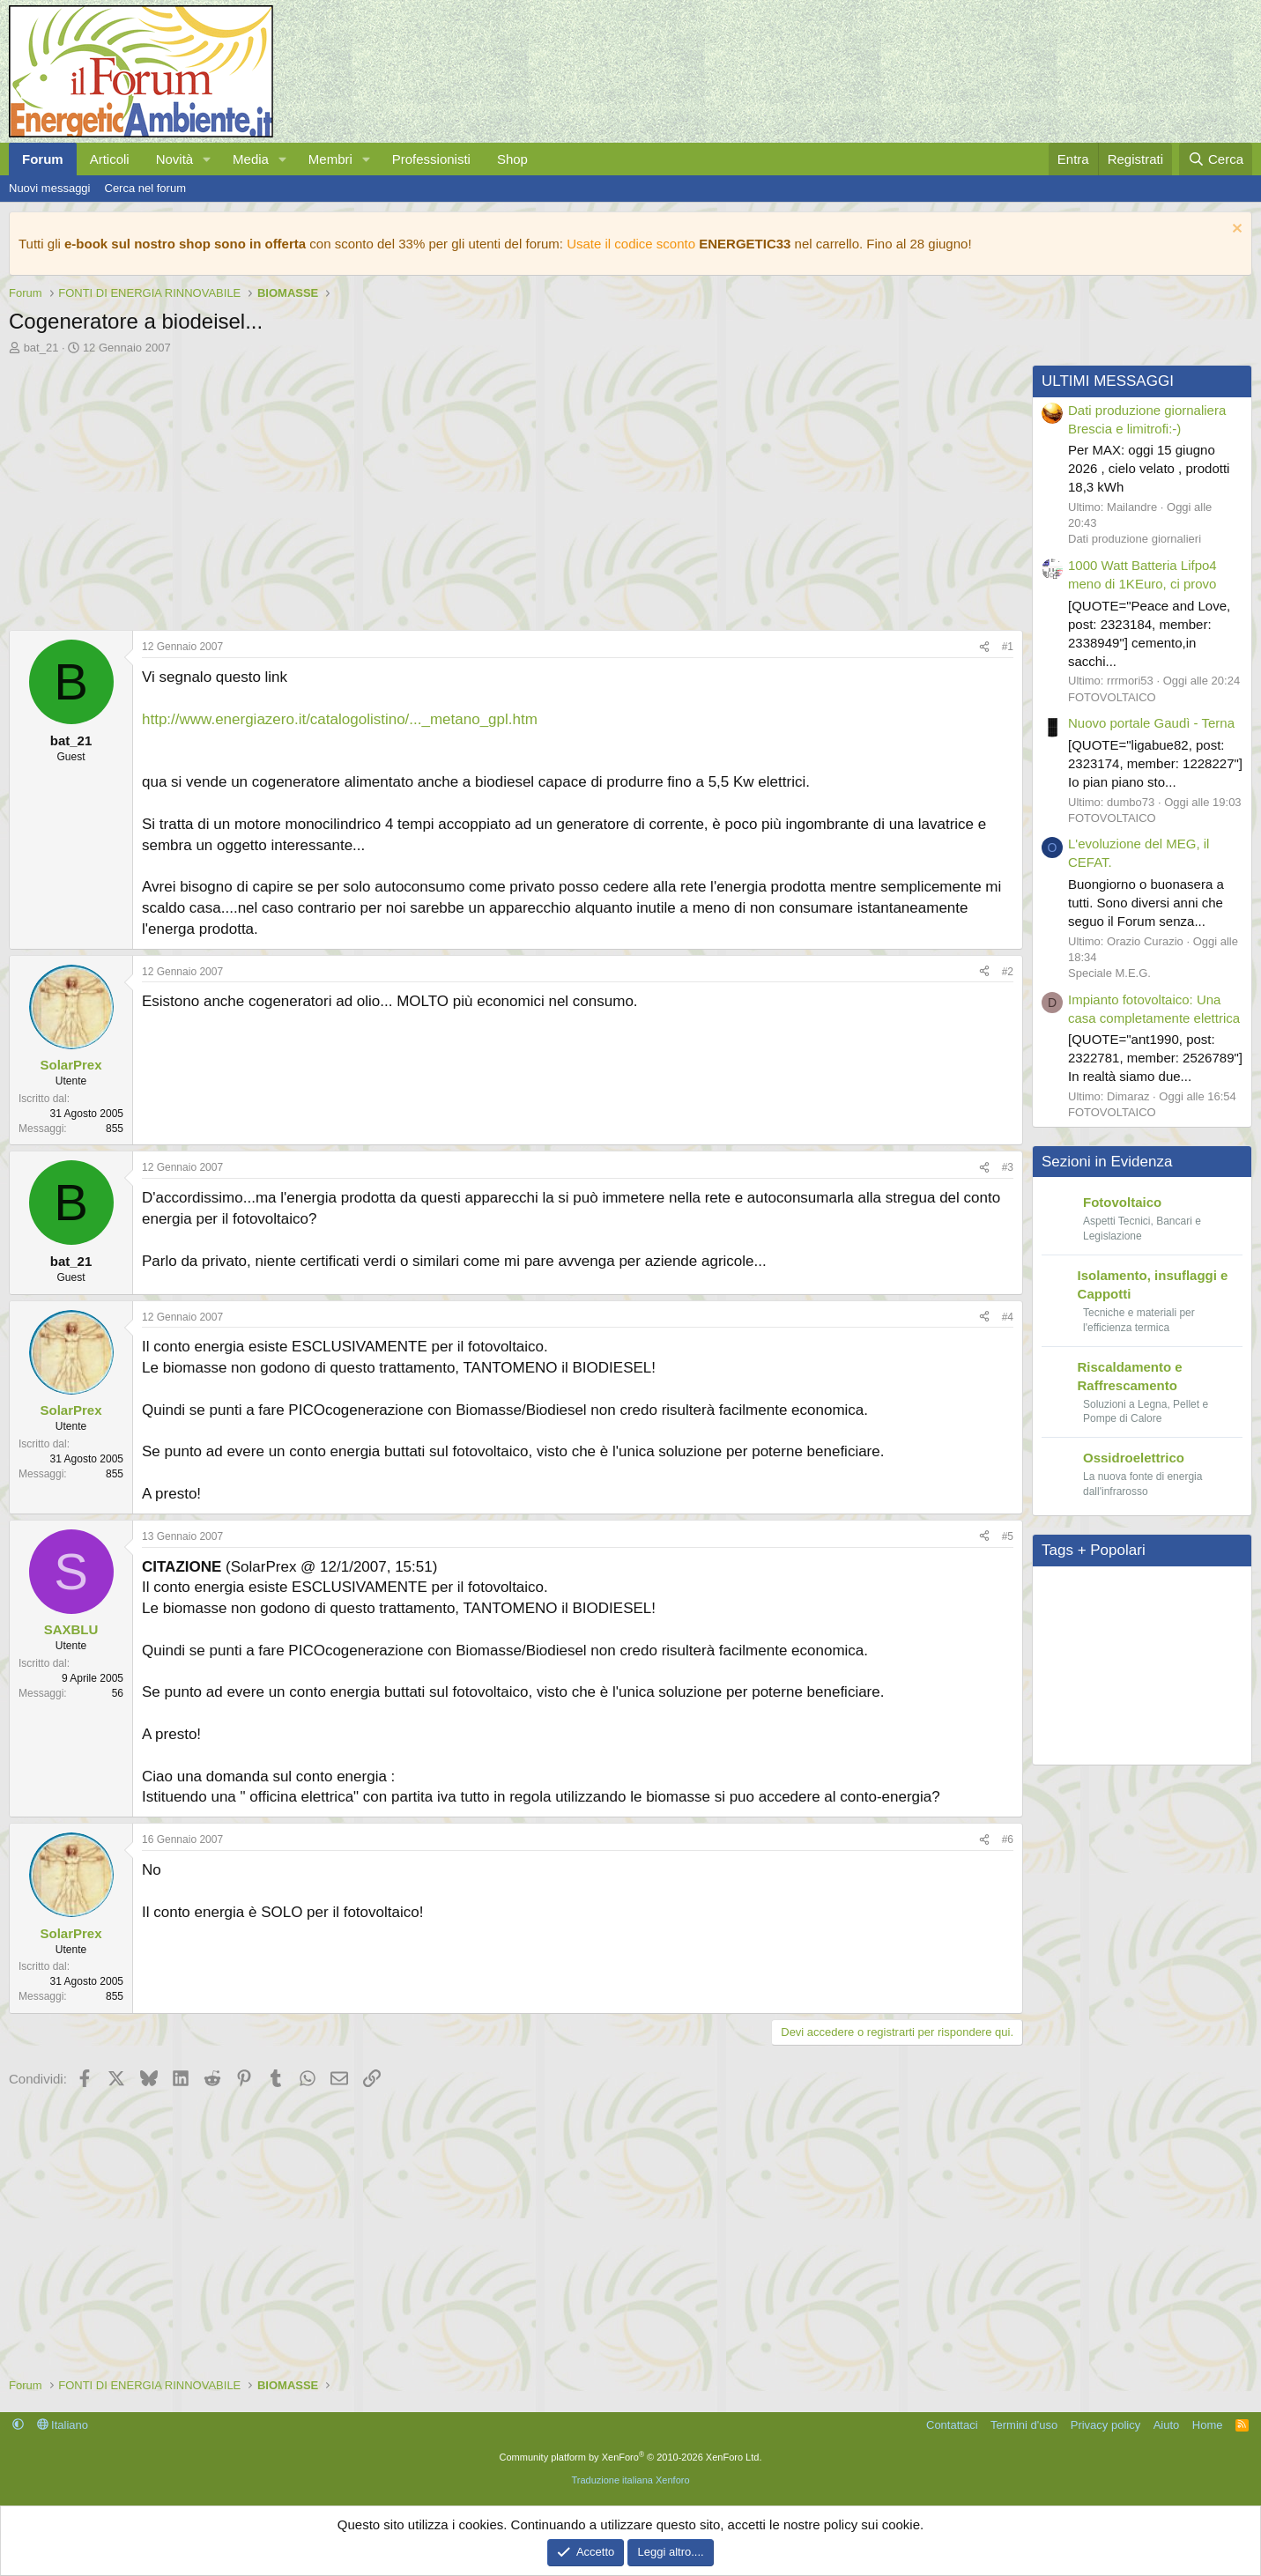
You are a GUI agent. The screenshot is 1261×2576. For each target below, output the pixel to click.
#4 (1007, 1317)
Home (1207, 2425)
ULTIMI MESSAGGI (1108, 381)
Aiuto (1166, 2425)
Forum (42, 159)
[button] (207, 159)
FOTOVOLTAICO (1112, 697)
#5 (1007, 1536)
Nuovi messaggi (50, 188)
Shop (512, 159)
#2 (1007, 972)
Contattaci (952, 2425)
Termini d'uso (1023, 2425)
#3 (1007, 1167)
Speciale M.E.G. (1109, 973)
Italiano (63, 2425)
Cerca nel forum (145, 188)
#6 (1007, 1839)
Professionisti (431, 159)
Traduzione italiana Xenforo (630, 2480)
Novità (175, 159)
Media (251, 159)
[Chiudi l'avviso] (1235, 230)
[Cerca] (1215, 159)
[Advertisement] (511, 488)
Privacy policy (1105, 2425)
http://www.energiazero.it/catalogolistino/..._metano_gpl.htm (340, 719)
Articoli (110, 159)
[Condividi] (984, 647)
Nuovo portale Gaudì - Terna (1151, 722)
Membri (330, 159)
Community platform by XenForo (631, 2457)
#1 (1007, 646)
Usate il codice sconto (631, 243)
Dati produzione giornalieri (1134, 538)
